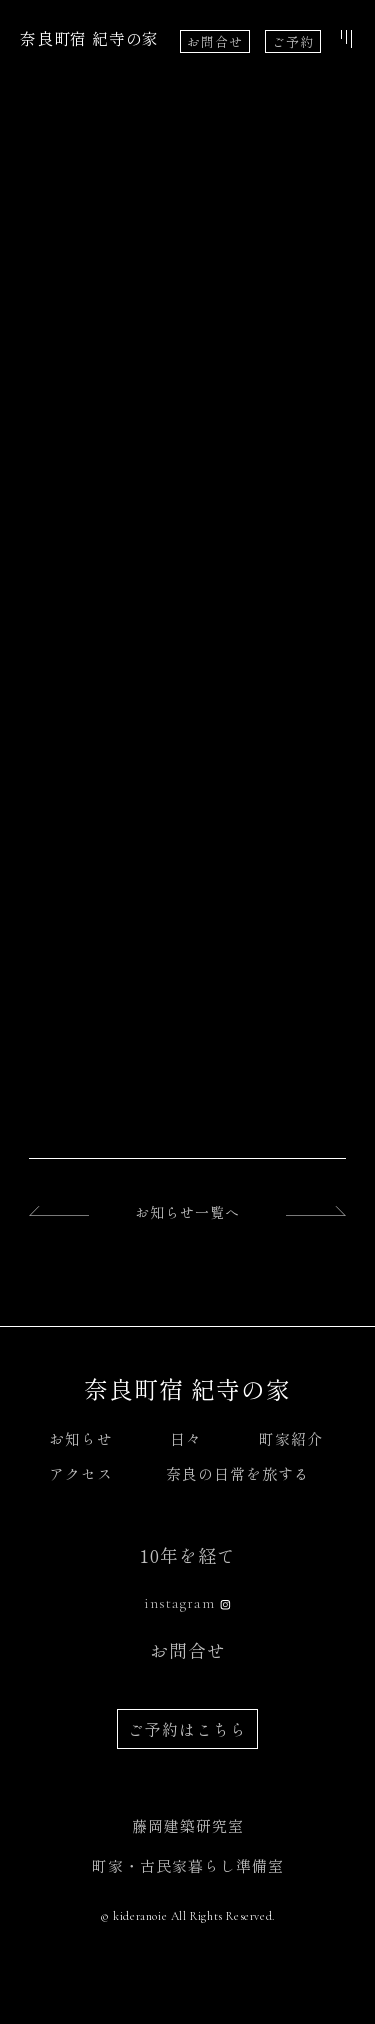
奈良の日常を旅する (238, 1473)
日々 (186, 1438)
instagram (179, 1603)
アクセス (81, 1473)
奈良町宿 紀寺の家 (89, 38)
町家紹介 (291, 1438)
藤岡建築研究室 (188, 1825)
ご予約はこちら (187, 1729)
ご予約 (293, 41)
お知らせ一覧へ (187, 1212)
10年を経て (188, 1555)
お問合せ (215, 41)
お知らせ (81, 1438)
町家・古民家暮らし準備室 (188, 1865)
